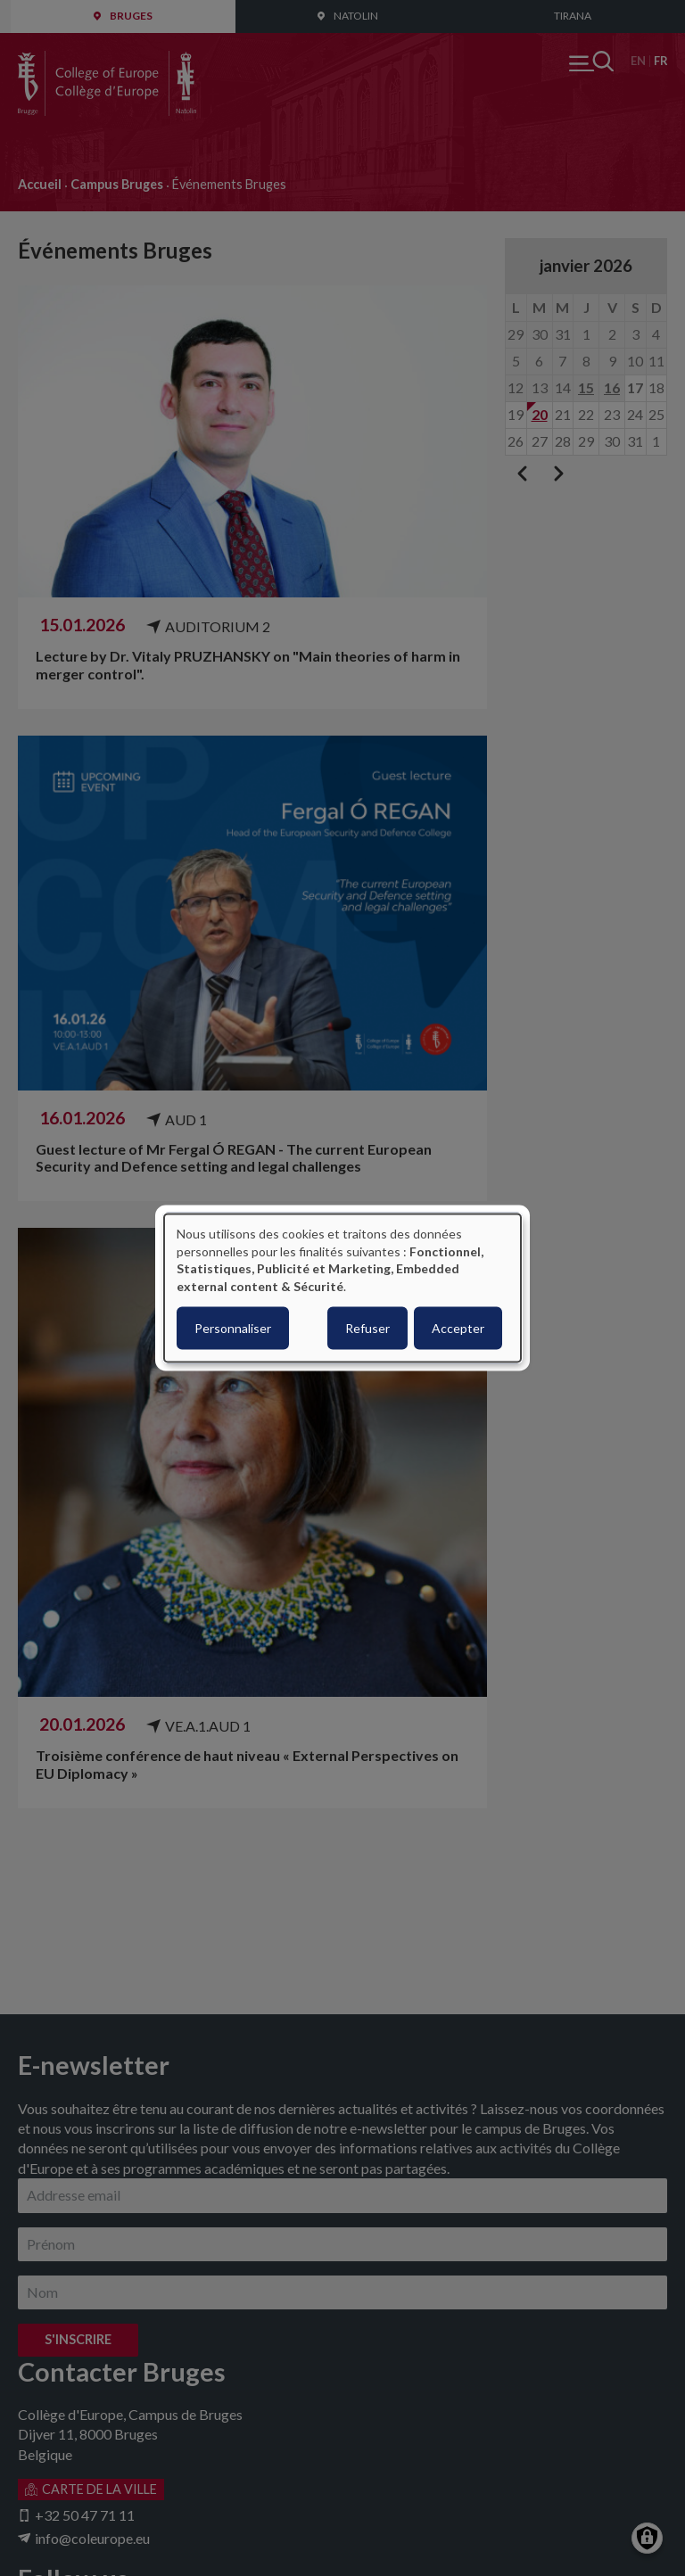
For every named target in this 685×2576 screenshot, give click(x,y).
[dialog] (342, 1288)
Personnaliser (232, 1328)
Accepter (458, 1328)
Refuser (367, 1328)
